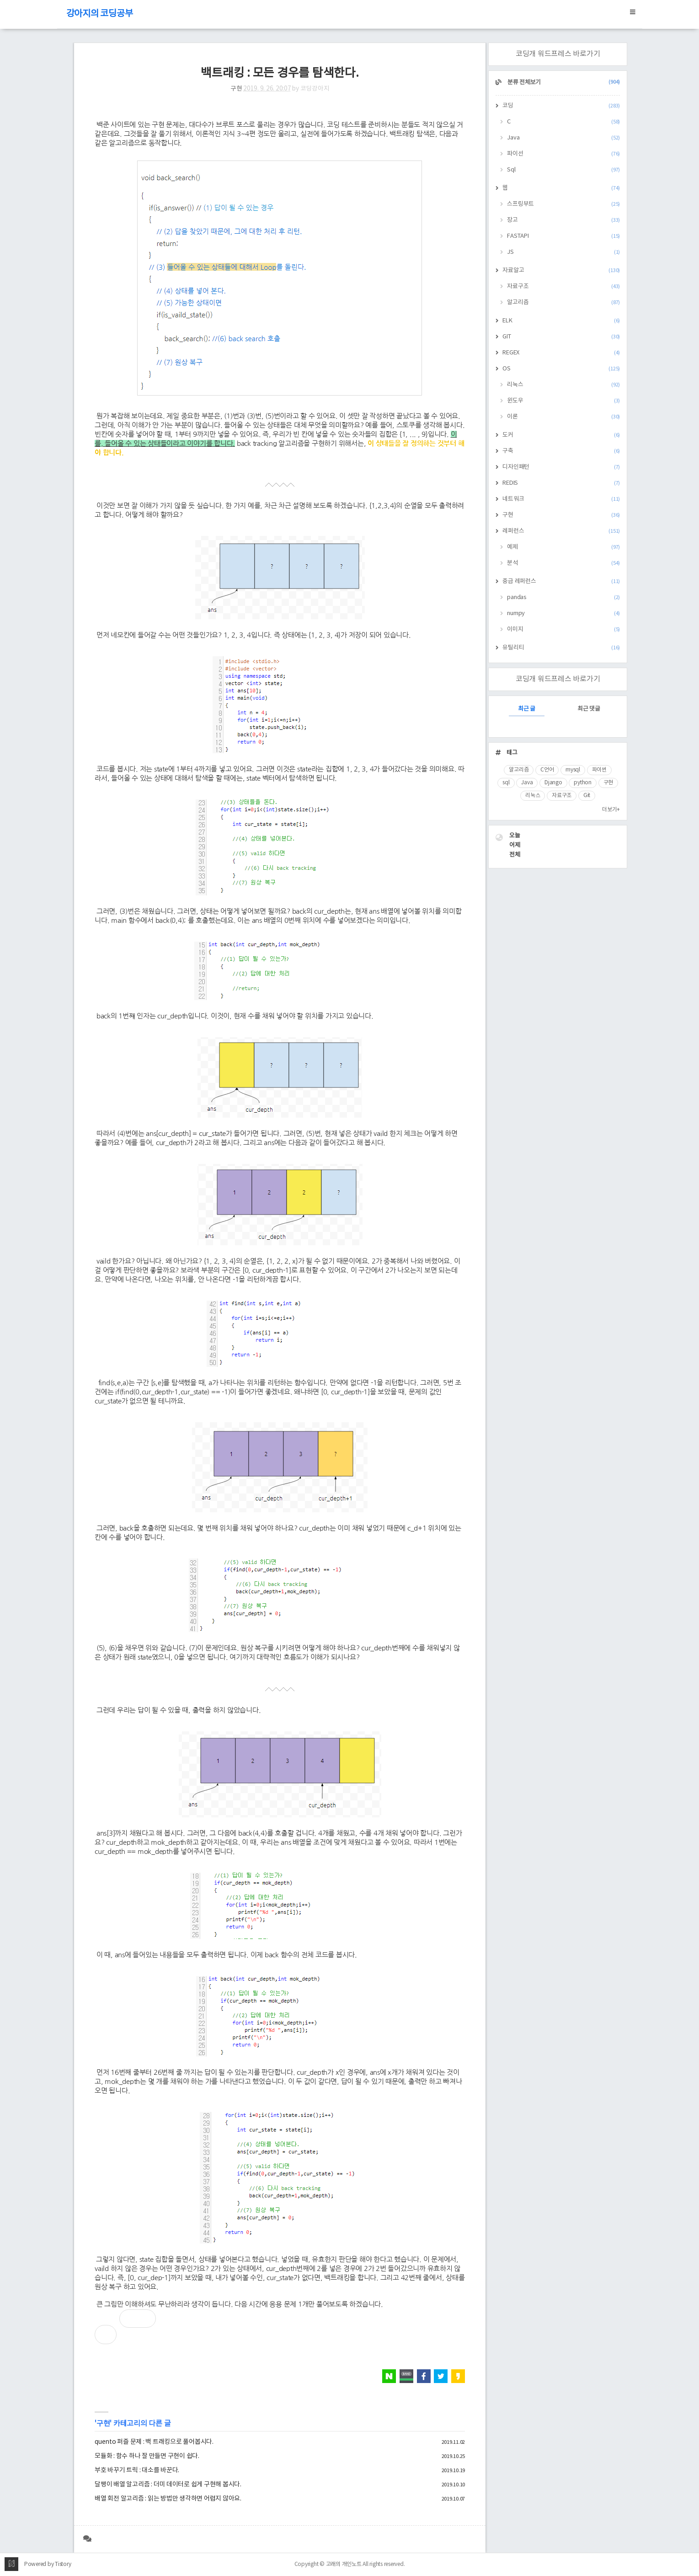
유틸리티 (561, 647)
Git (586, 795)
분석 (563, 563)
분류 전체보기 (563, 82)
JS (563, 252)
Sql (563, 170)
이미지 (563, 629)
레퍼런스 (561, 531)
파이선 (563, 154)
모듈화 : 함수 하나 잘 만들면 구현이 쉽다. (147, 2456)
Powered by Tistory (47, 2564)
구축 (561, 451)
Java (563, 138)
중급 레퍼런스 (561, 581)
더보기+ (611, 810)
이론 (563, 417)
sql (505, 783)
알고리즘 (563, 302)
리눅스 (563, 385)
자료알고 (561, 270)
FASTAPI (563, 236)
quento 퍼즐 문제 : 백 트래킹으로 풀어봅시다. (154, 2442)
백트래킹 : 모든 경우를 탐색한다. (279, 73)
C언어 (547, 770)
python (583, 783)
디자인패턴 (561, 467)
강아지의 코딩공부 (99, 14)
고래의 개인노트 (344, 2564)
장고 (563, 220)
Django (553, 783)
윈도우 (563, 401)
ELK (561, 321)
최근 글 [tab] (526, 709)
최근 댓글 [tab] (588, 709)
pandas (563, 597)
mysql (573, 770)
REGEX (561, 353)
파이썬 (599, 770)
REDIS (561, 483)
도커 (561, 435)
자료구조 (563, 286)
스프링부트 (563, 204)
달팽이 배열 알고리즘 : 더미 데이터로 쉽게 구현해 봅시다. (168, 2484)
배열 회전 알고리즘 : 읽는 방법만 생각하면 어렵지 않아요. (168, 2498)
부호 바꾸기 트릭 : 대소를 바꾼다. (137, 2470)
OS (561, 369)
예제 (563, 547)
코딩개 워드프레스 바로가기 (558, 54)
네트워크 (561, 499)
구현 (236, 88)
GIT (561, 337)
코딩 (561, 106)
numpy (563, 613)
